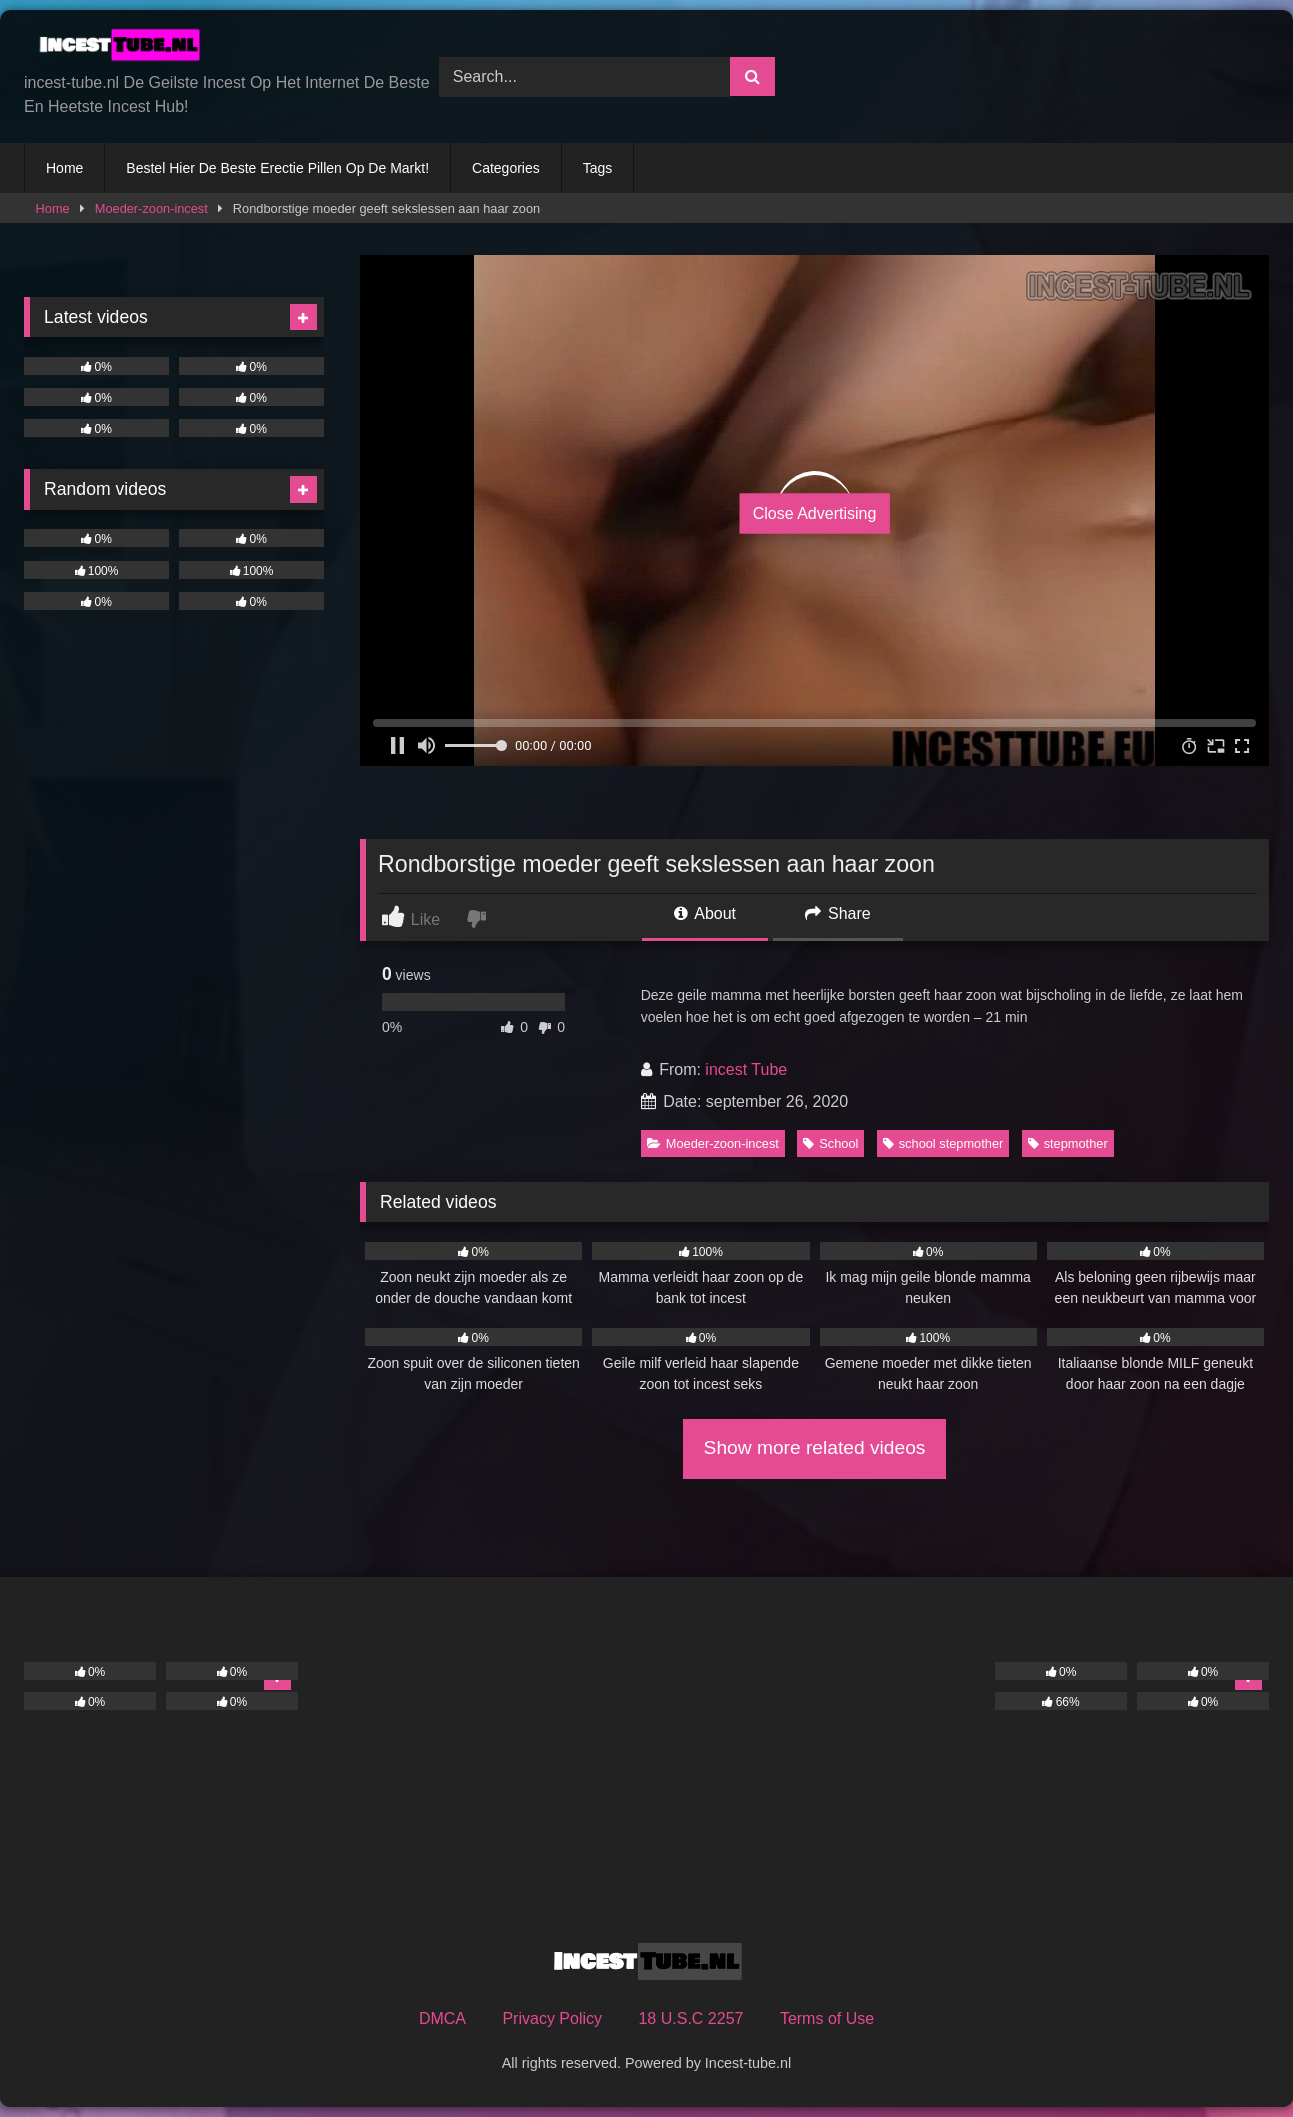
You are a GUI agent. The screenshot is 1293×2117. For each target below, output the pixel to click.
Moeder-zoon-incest (151, 208)
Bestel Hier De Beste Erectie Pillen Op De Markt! (277, 168)
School (830, 1143)
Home (64, 168)
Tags (598, 168)
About (705, 913)
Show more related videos (815, 1447)
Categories (506, 168)
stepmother (1068, 1143)
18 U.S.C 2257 (690, 2018)
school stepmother (943, 1143)
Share (838, 913)
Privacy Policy (552, 2018)
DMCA (442, 2018)
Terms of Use (827, 2018)
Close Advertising (815, 513)
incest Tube (746, 1069)
